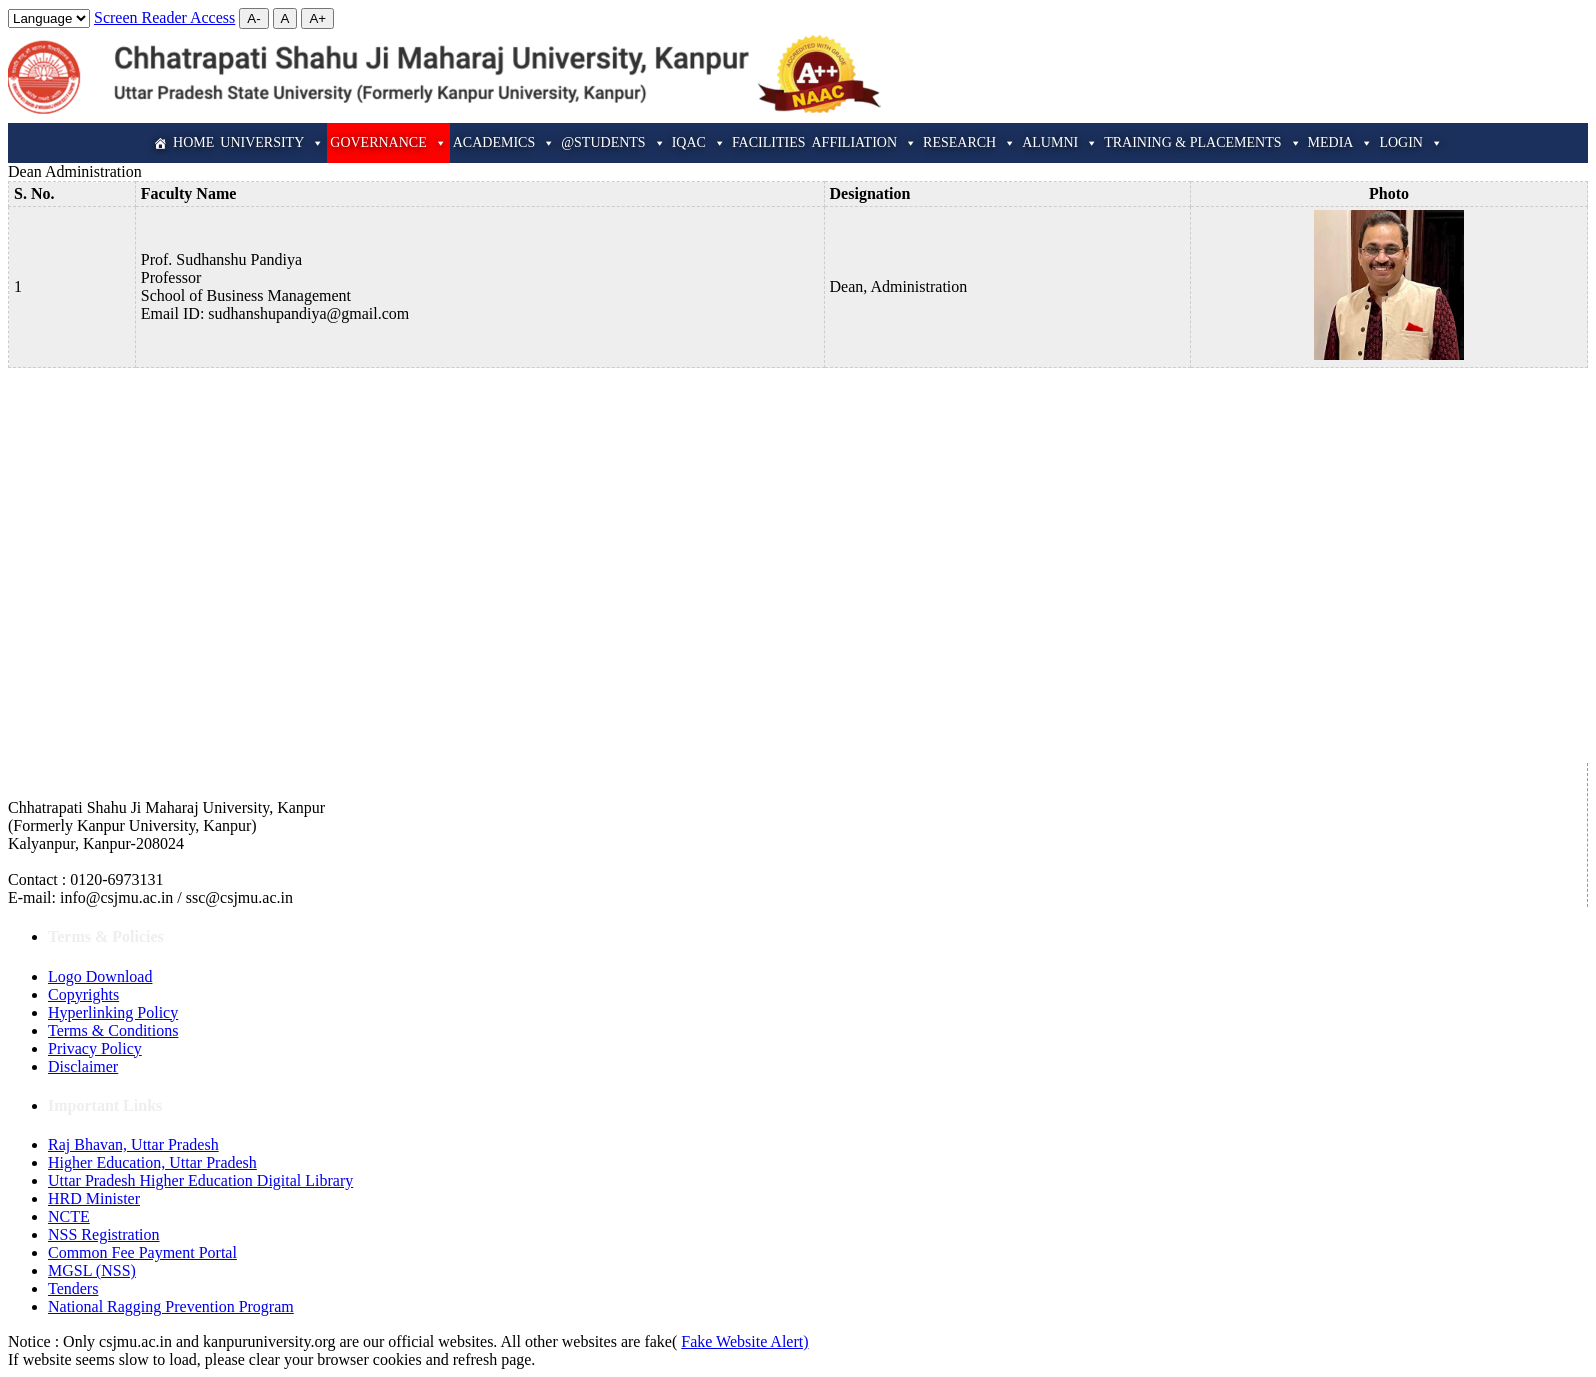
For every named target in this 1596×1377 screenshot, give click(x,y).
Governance (388, 142)
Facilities (769, 142)
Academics (504, 142)
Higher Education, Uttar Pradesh (152, 1162)
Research (969, 142)
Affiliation (865, 142)
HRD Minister (94, 1198)
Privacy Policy (95, 1048)
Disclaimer (83, 1066)
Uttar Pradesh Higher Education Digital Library (200, 1180)
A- (253, 18)
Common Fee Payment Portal (142, 1252)
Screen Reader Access (164, 17)
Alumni (1060, 142)
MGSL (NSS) (92, 1270)
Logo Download (100, 976)
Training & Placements (1202, 142)
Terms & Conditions (113, 1030)
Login (1411, 142)
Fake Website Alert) (744, 1341)
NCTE (69, 1216)
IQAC (699, 142)
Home (193, 142)
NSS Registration (104, 1234)
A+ (317, 18)
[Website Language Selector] (49, 18)
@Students (613, 142)
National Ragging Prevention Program (171, 1306)
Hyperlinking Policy (113, 1012)
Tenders (73, 1288)
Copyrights (83, 994)
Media (1341, 142)
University (272, 142)
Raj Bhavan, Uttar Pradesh (133, 1144)
